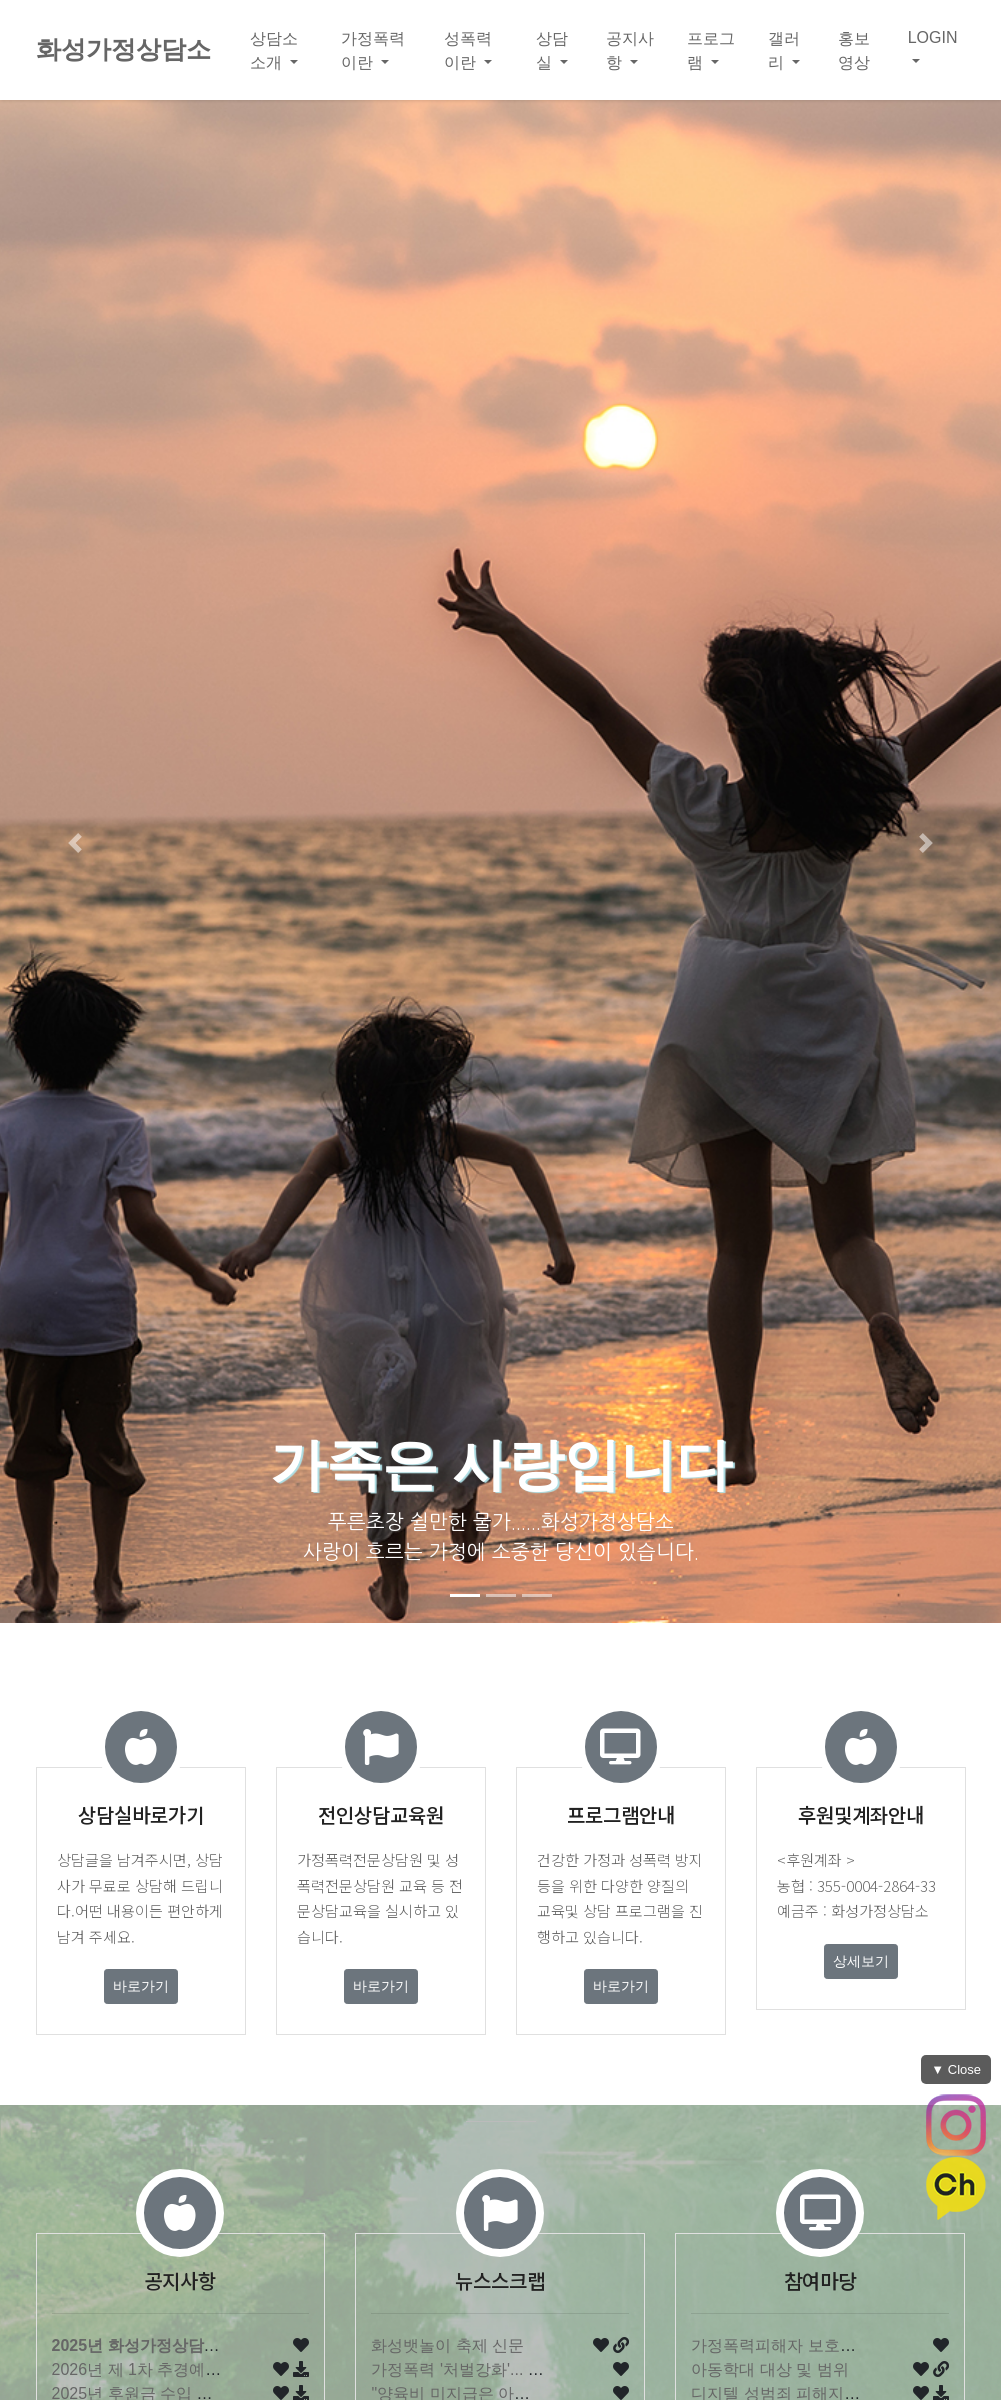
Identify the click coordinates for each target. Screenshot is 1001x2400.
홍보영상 (854, 50)
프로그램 (711, 50)
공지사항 (630, 50)
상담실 (552, 50)
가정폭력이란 (373, 50)
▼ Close (956, 2069)
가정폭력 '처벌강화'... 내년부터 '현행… (509, 2369)
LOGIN (933, 37)
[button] (75, 843)
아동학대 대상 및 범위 (769, 2369)
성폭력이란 (468, 50)
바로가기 (141, 1986)
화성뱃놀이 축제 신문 (447, 2345)
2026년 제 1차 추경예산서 (145, 2369)
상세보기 (861, 1961)
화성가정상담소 (123, 49)
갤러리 (784, 50)
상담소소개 (274, 50)
